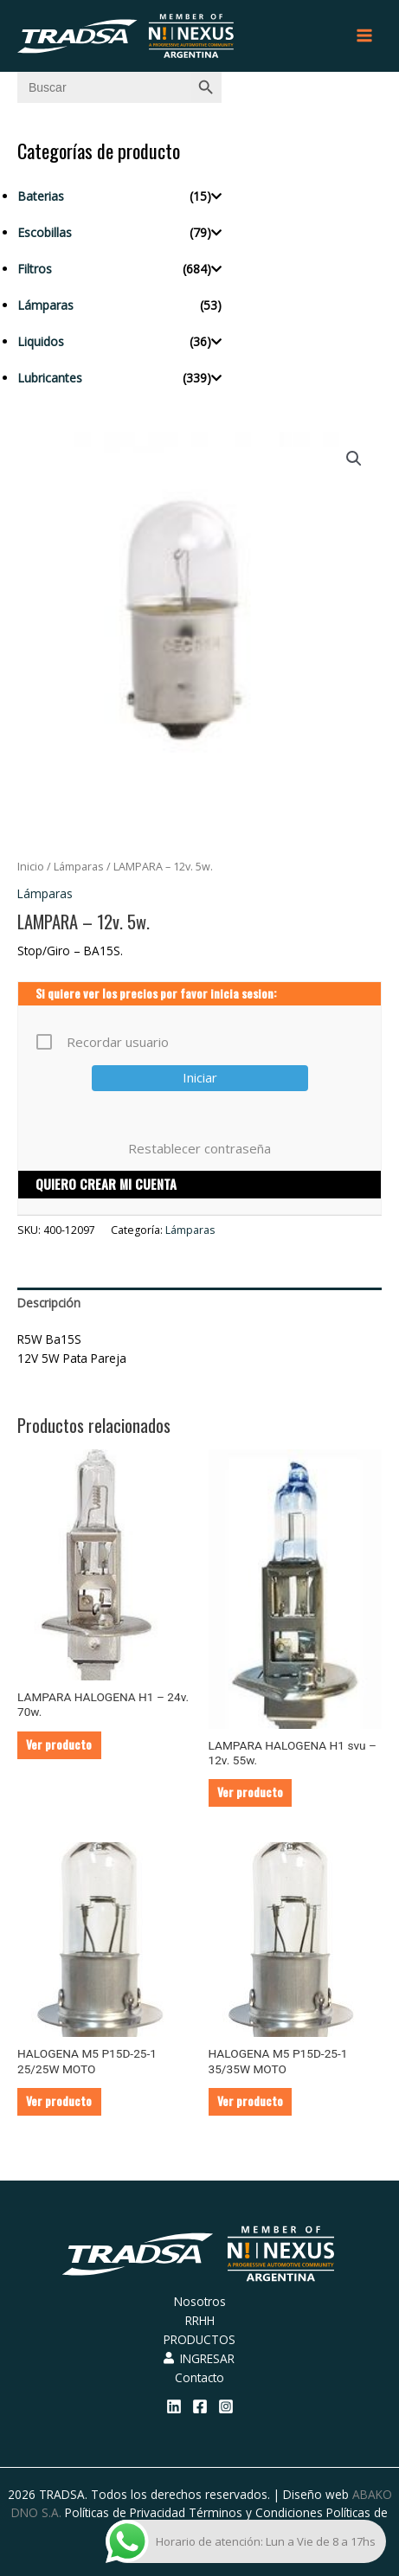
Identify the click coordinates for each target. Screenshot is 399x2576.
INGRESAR (199, 2358)
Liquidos (40, 341)
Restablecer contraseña (199, 1148)
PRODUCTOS (199, 2339)
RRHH (200, 2320)
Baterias (40, 196)
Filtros (34, 268)
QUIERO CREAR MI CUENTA (106, 1183)
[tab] (199, 1303)
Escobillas (44, 232)
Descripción (48, 1302)
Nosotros (200, 2301)
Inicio (30, 866)
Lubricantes (49, 377)
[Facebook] (200, 2406)
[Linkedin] (174, 2406)
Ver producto (59, 1744)
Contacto (199, 2377)
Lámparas (45, 305)
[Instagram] (226, 2406)
